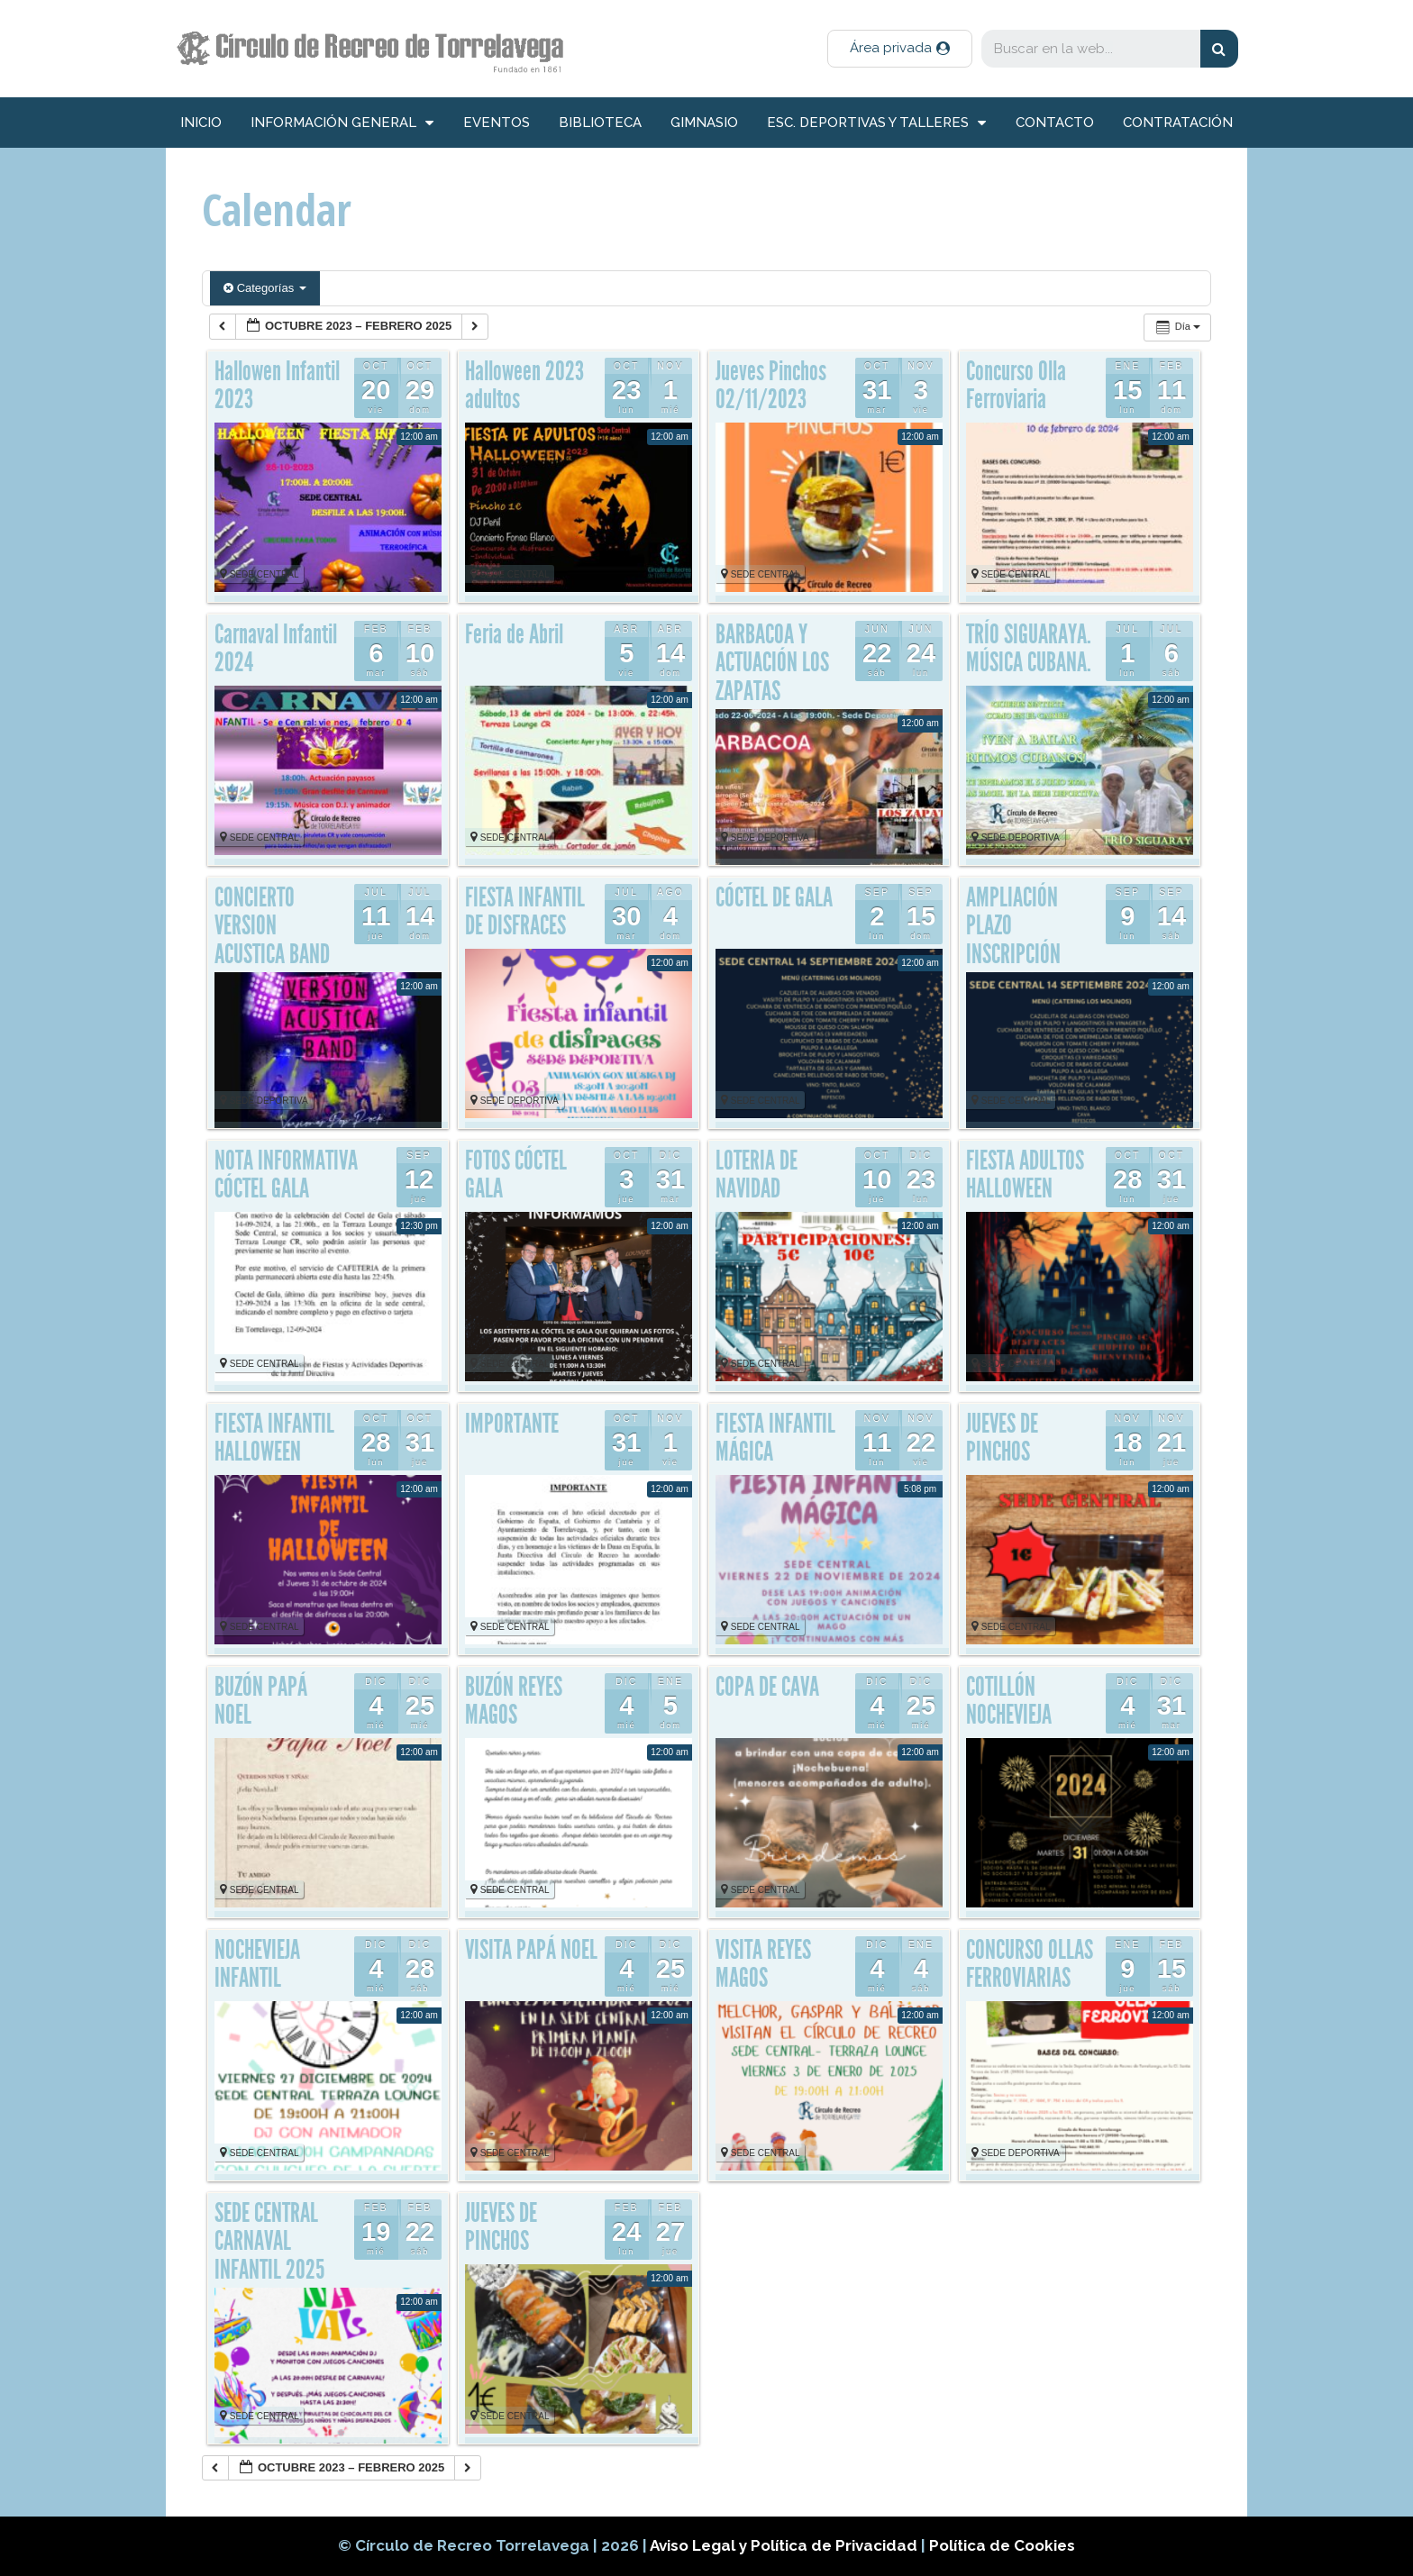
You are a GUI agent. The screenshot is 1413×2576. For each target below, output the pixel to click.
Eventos (496, 122)
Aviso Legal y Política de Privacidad (785, 2545)
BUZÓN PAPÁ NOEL (260, 1701)
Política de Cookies (1002, 2545)
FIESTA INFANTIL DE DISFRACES (525, 911)
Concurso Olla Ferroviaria (1016, 385)
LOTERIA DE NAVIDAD (757, 1175)
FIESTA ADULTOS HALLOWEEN (1025, 1175)
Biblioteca (600, 122)
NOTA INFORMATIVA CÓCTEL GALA (286, 1175)
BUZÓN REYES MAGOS (513, 1701)
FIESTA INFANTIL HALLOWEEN (274, 1438)
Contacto (1055, 122)
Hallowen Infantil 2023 (277, 385)
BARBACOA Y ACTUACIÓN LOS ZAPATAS (772, 662)
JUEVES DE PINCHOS (1002, 1438)
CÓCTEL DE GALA (774, 897)
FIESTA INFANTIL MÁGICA (775, 1438)
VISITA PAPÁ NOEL (531, 1950)
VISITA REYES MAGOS (763, 1964)
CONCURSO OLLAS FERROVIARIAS (1029, 1964)
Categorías (264, 288)
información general (342, 123)
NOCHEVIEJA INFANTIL (257, 1964)
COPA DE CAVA (767, 1686)
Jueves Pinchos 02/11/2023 (771, 385)
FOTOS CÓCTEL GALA (516, 1175)
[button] (899, 49)
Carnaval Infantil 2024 (275, 648)
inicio (201, 122)
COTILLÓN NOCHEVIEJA (1009, 1701)
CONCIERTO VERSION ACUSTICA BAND (272, 925)
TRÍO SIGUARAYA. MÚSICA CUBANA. (1028, 648)
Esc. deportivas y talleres (876, 123)
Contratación (1178, 122)
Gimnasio (704, 122)
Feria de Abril (514, 634)
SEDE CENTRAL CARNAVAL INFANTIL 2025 (269, 2241)
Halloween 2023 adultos (524, 385)
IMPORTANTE (512, 1423)
